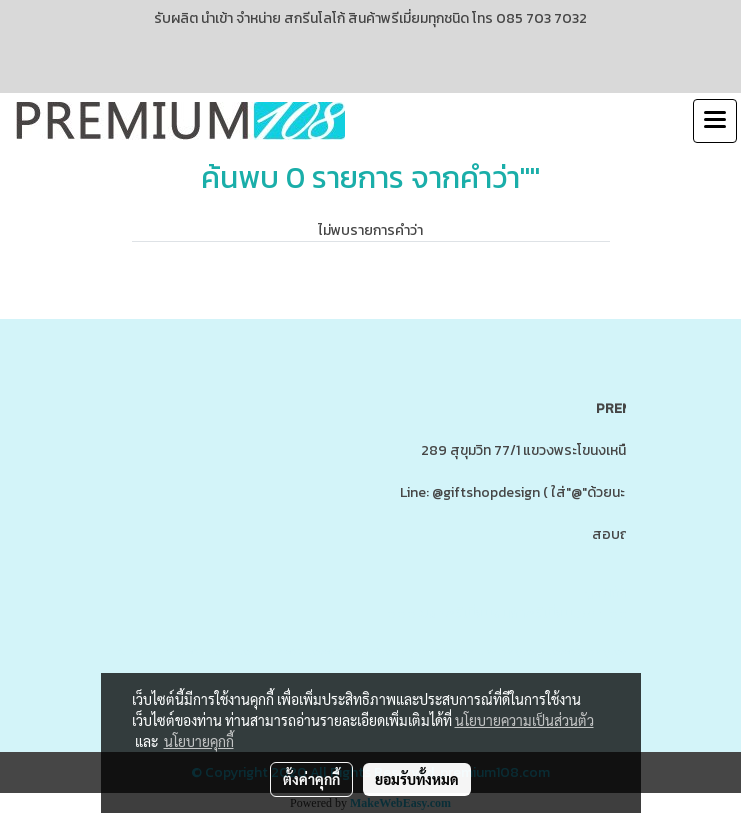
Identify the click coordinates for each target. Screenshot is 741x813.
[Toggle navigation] (715, 121)
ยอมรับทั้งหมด (417, 779)
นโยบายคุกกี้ (199, 741)
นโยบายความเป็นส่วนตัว (524, 720)
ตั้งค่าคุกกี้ (311, 779)
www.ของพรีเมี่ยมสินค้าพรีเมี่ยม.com (495, 613)
